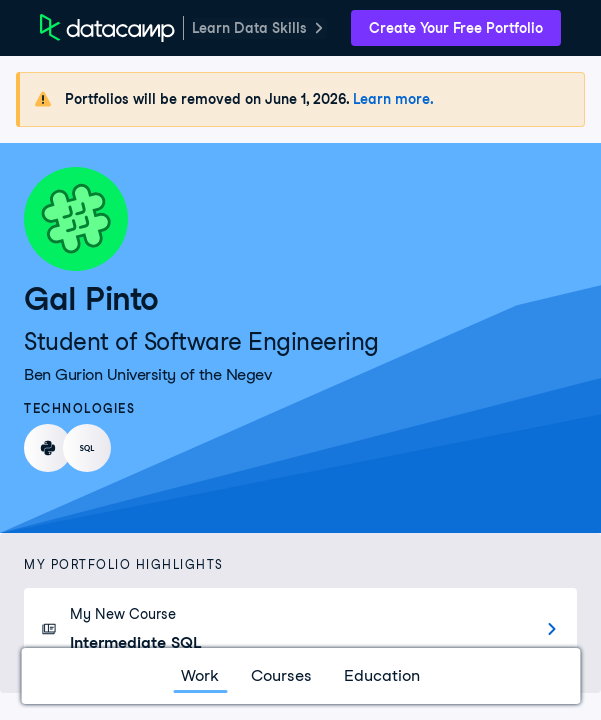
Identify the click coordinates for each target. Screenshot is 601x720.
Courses (281, 675)
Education (382, 675)
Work (200, 675)
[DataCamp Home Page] (107, 28)
